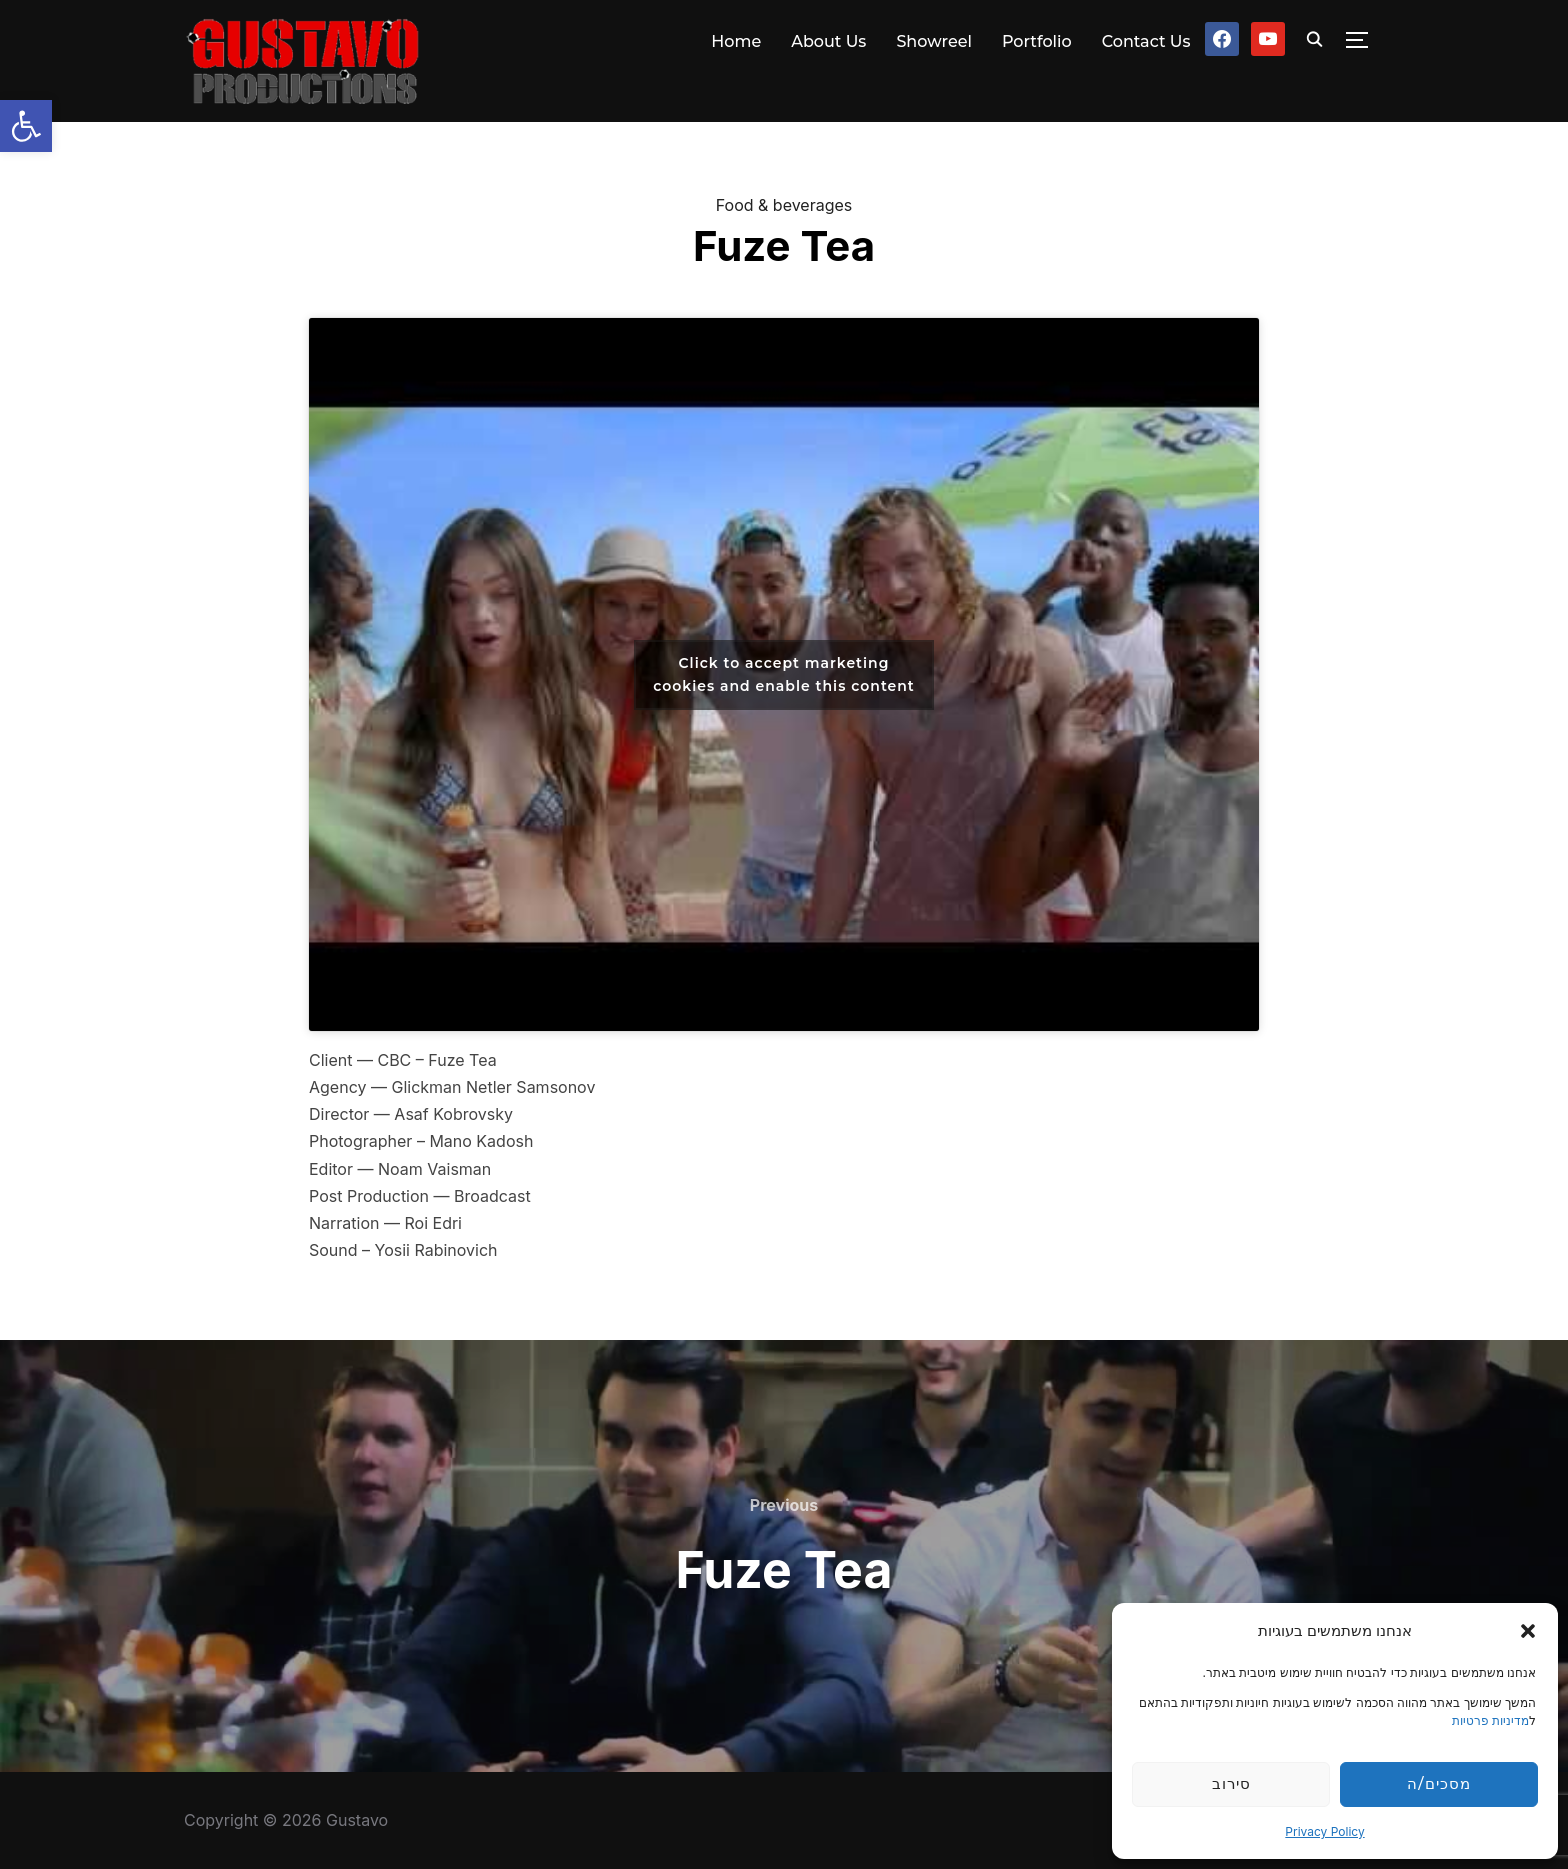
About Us (828, 41)
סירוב (1231, 1783)
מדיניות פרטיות (1490, 1720)
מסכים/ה (1438, 1783)
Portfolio (1037, 41)
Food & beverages (784, 205)
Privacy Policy (1324, 1831)
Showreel (934, 41)
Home (736, 41)
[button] (26, 126)
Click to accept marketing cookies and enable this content (784, 674)
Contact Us (1146, 41)
